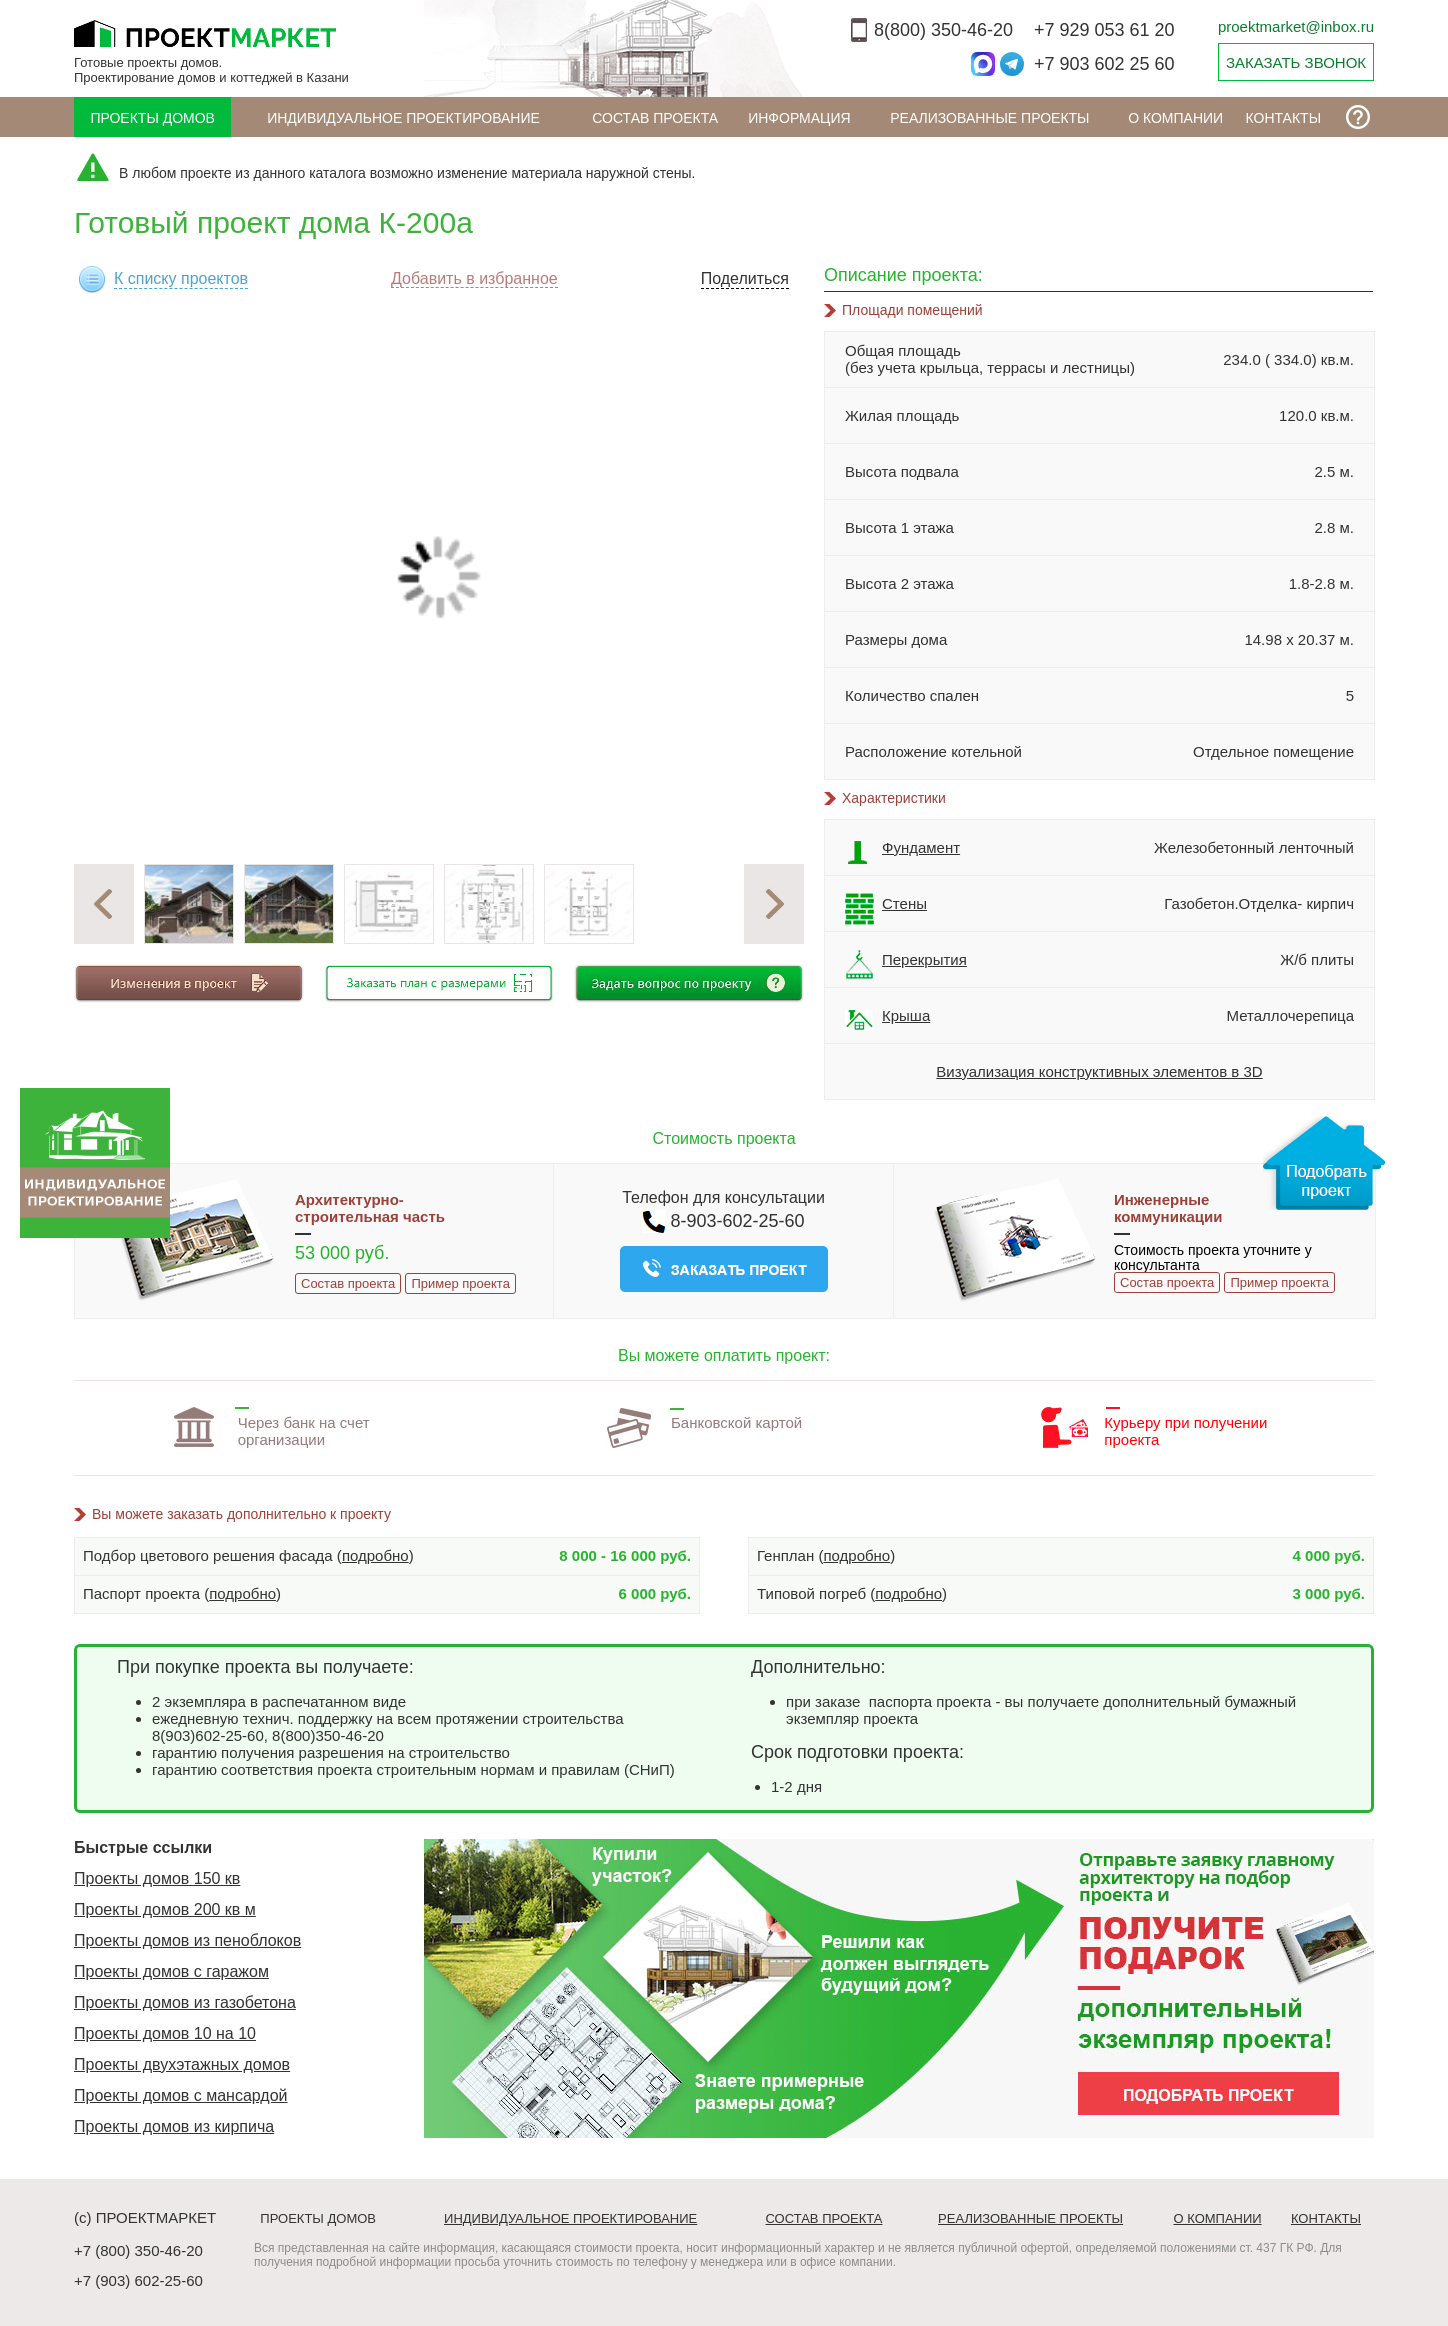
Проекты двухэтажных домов (182, 2064)
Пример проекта (460, 1283)
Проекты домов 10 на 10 (165, 2033)
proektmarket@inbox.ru (1296, 26)
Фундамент (902, 853)
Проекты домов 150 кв (157, 1878)
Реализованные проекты (989, 118)
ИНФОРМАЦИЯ (799, 118)
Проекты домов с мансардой (181, 2095)
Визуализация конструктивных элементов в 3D (1099, 1071)
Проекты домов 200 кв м (165, 1909)
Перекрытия (906, 965)
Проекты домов (152, 118)
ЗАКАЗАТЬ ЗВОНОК (1296, 62)
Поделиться (745, 278)
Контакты (1284, 118)
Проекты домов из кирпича (174, 2126)
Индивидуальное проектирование (403, 118)
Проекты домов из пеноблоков (187, 1940)
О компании (1175, 118)
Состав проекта (655, 118)
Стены (886, 909)
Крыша (887, 1021)
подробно (375, 1555)
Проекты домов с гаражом (171, 1971)
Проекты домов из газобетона (185, 2002)
